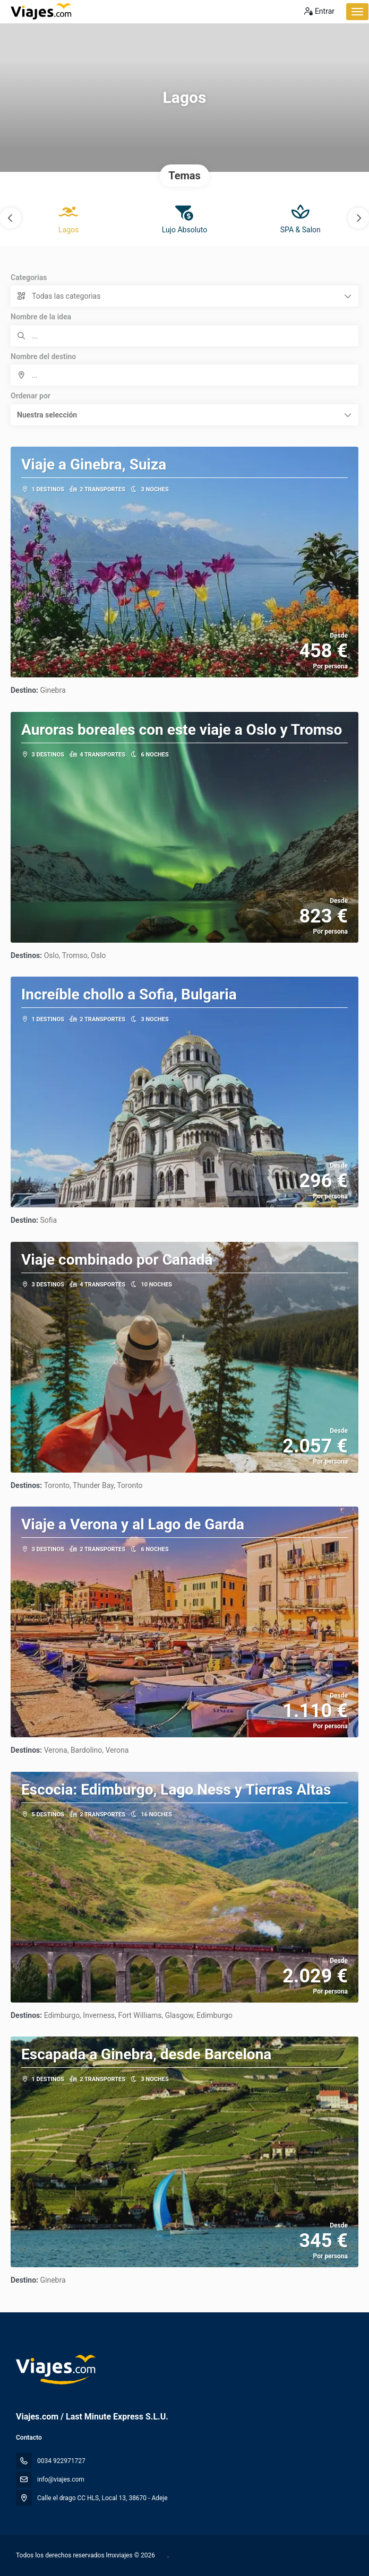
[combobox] (184, 375)
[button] (10, 218)
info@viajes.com (60, 2479)
